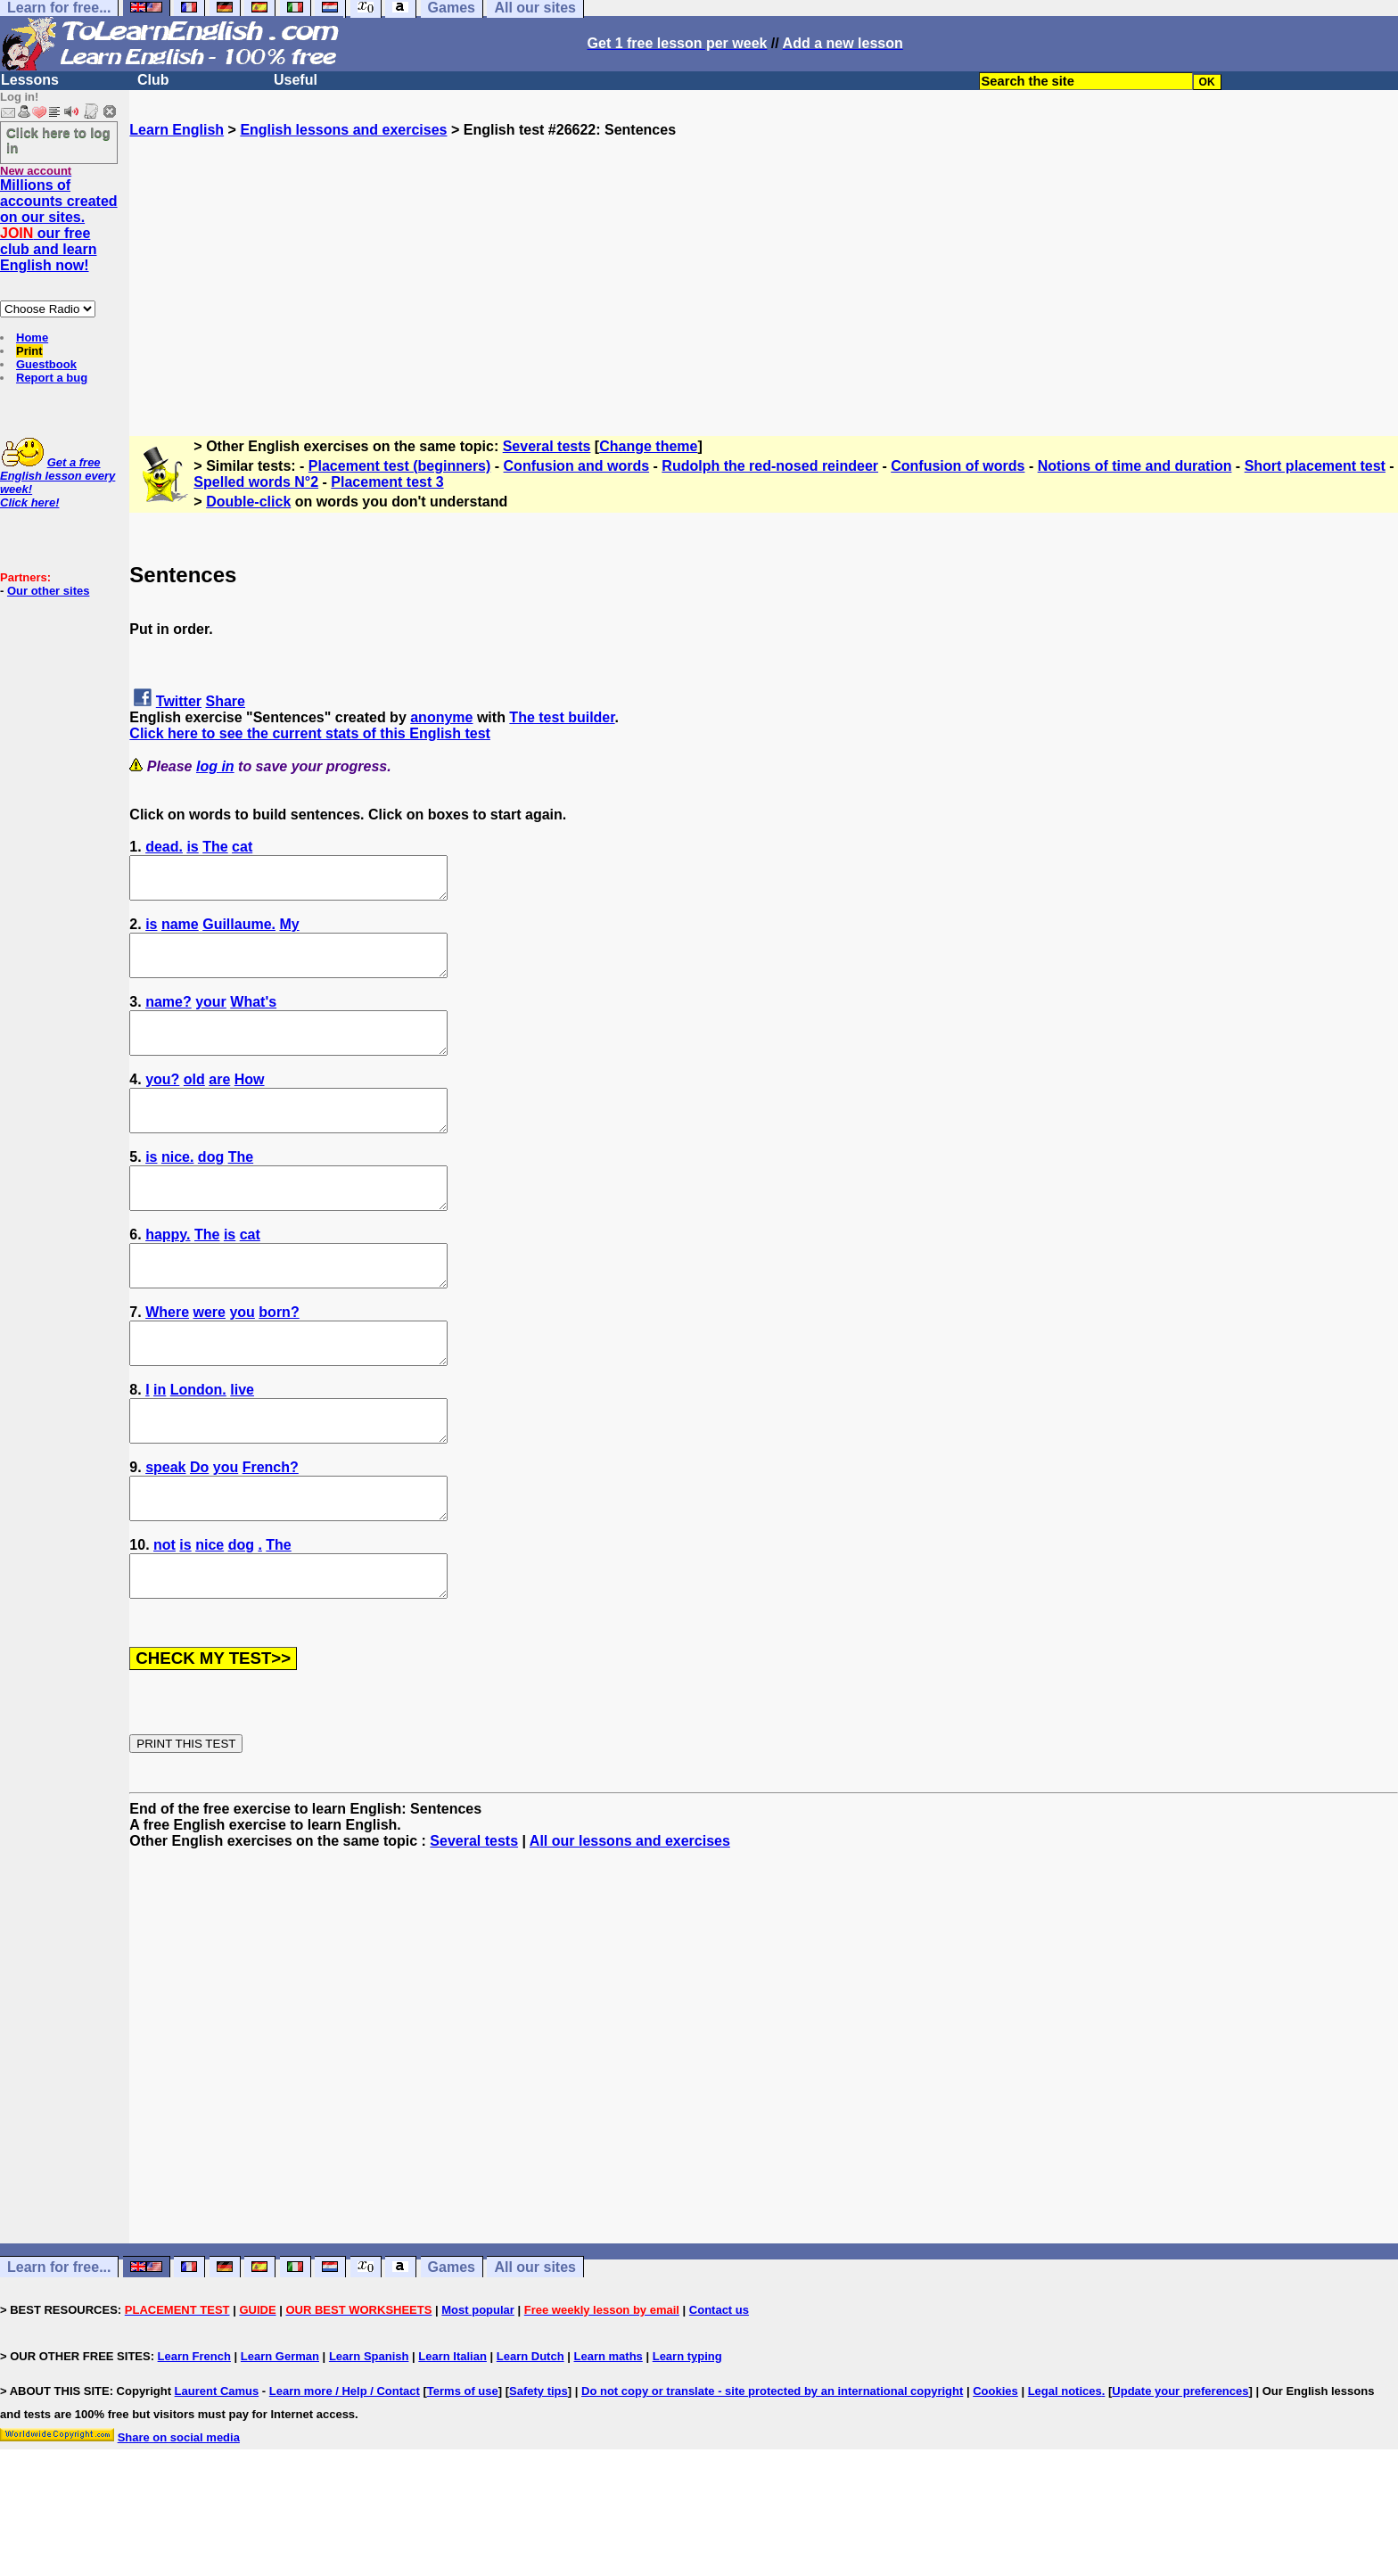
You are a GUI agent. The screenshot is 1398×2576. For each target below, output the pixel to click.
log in (215, 766)
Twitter (178, 701)
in (159, 1445)
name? (168, 1017)
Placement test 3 (387, 482)
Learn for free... (59, 2347)
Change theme (648, 446)
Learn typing (687, 2436)
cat (242, 846)
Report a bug (51, 377)
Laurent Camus (217, 2471)
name (180, 932)
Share (225, 701)
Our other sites (48, 590)
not (164, 1617)
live (242, 1445)
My (289, 932)
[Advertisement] (764, 263)
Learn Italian (452, 2436)
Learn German (280, 2436)
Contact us (719, 2390)
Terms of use (462, 2471)
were (209, 1360)
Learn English (176, 129)
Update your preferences (1180, 2471)
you (241, 1360)
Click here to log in (58, 140)
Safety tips (538, 2471)
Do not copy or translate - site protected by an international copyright (772, 2471)
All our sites (535, 2347)
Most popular (477, 2390)
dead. (164, 846)
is (192, 846)
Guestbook (46, 364)
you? (162, 1103)
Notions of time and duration (1135, 465)
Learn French (194, 2436)
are (219, 1103)
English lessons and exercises (343, 129)
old (194, 1103)
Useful (295, 79)
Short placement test (1315, 465)
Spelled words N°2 (255, 482)
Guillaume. (238, 932)
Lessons (30, 79)
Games (451, 2347)
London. (198, 1445)
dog (211, 1189)
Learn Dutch (530, 2436)
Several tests (547, 446)
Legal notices (1065, 2471)
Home (32, 337)
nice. (177, 1189)
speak (165, 1531)
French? (271, 1531)
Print (29, 351)
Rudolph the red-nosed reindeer (770, 465)
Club (153, 79)
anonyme (441, 717)
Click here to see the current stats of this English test (309, 733)
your (210, 1017)
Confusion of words (957, 465)
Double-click (248, 501)
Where (167, 1360)
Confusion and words (577, 465)
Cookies (995, 2471)
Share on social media (179, 2517)
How (249, 1103)
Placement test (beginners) (399, 465)
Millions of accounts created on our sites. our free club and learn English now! (59, 225)
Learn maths (608, 2436)
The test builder (561, 717)
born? (279, 1360)
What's (253, 1017)
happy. (167, 1274)
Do (199, 1531)
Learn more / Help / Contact (344, 2471)
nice (209, 1617)
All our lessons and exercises (630, 1921)
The (214, 846)
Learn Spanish (369, 2436)
